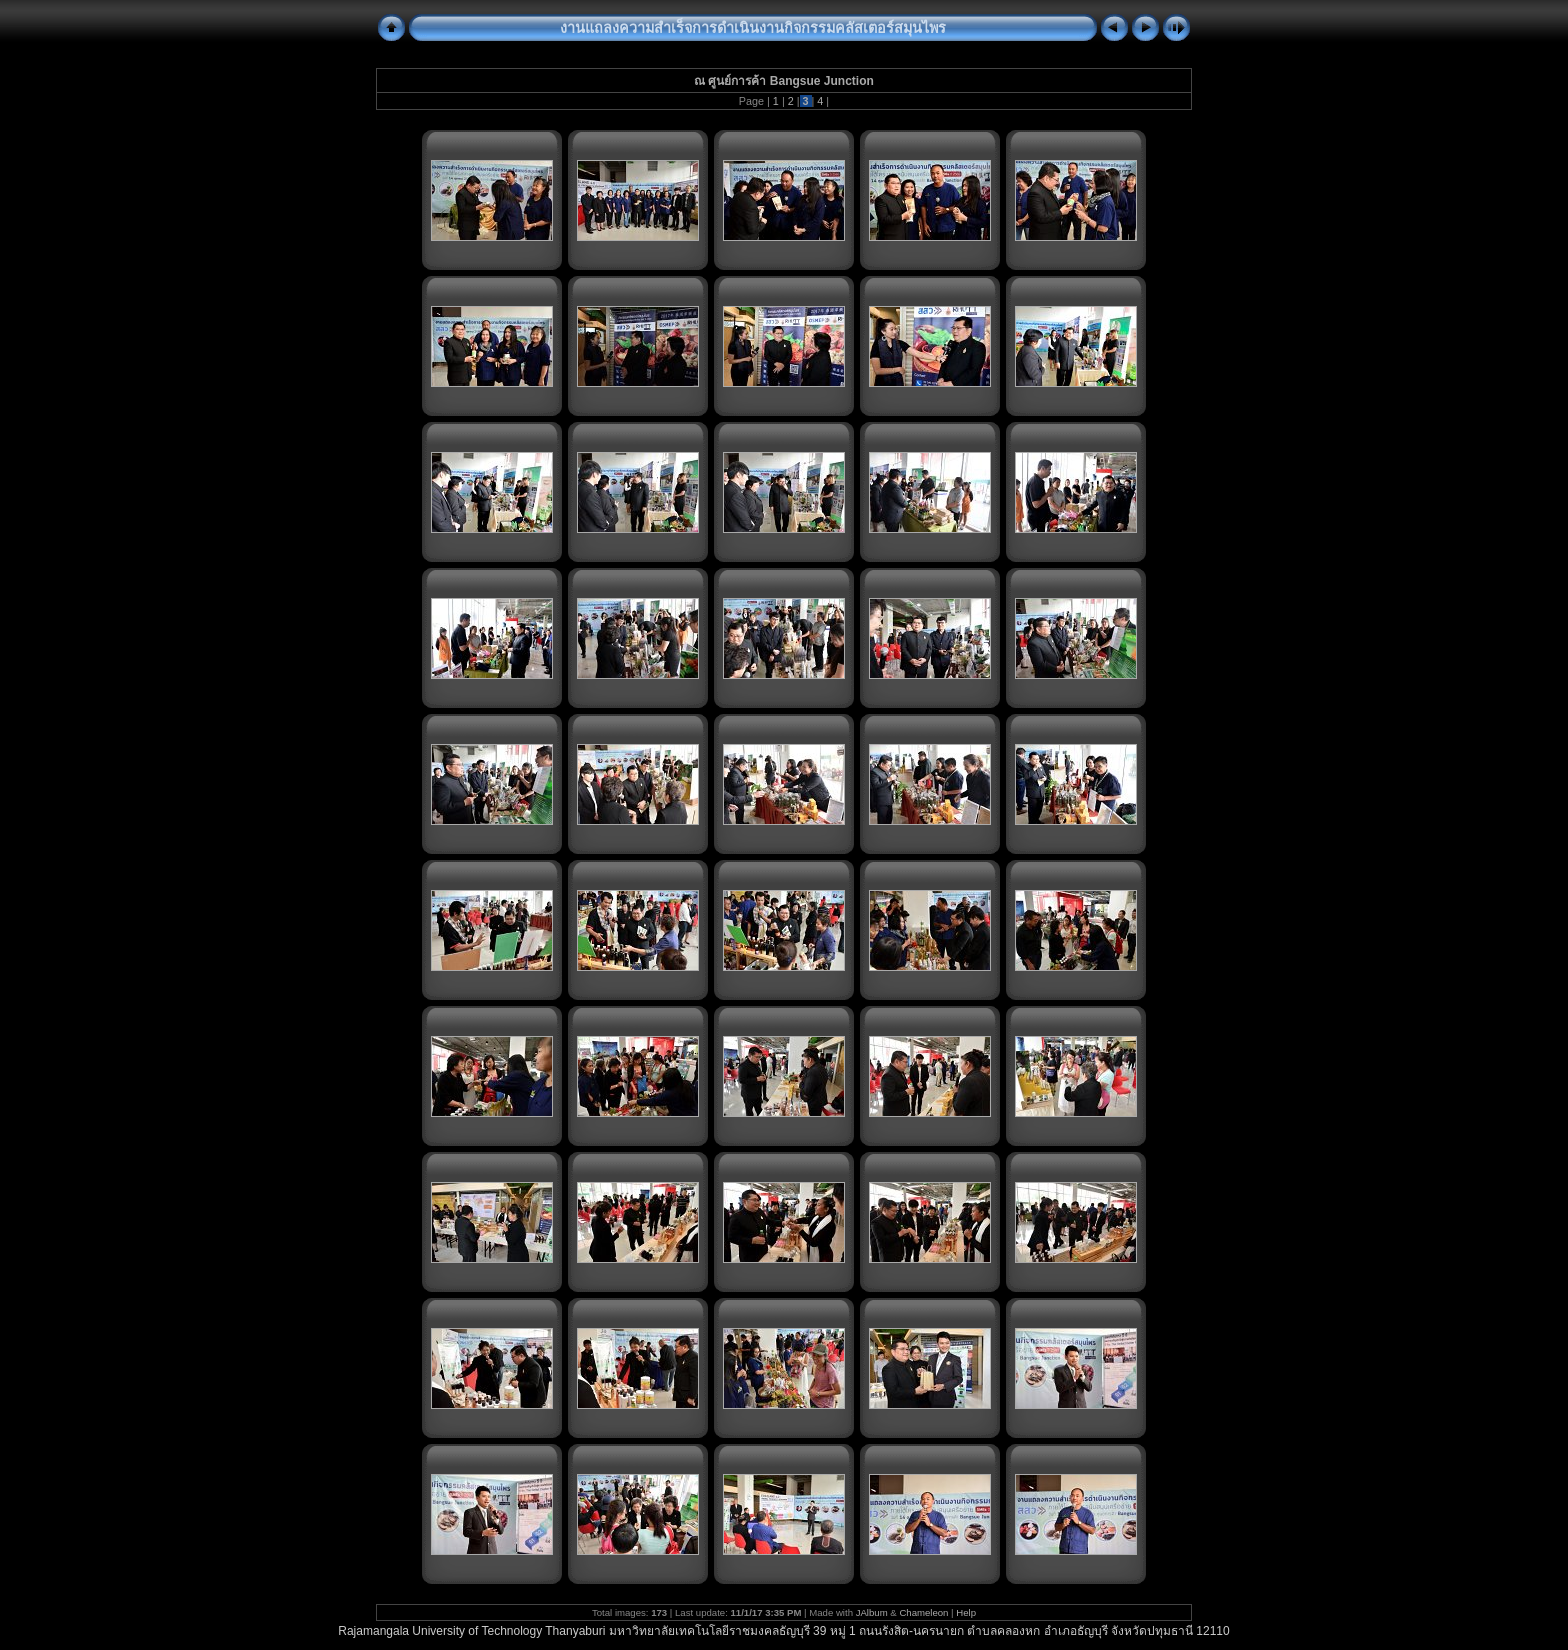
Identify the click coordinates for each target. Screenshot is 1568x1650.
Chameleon (923, 1612)
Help (966, 1612)
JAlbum (872, 1612)
